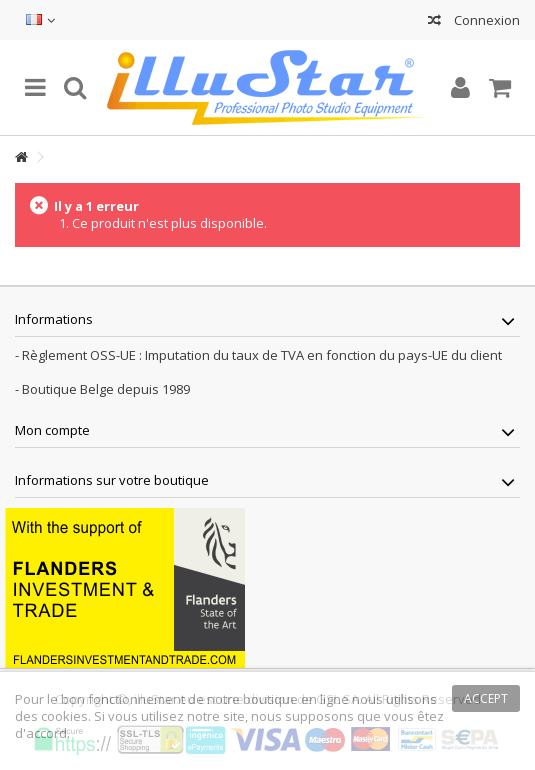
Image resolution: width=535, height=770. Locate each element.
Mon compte (52, 430)
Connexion (485, 20)
